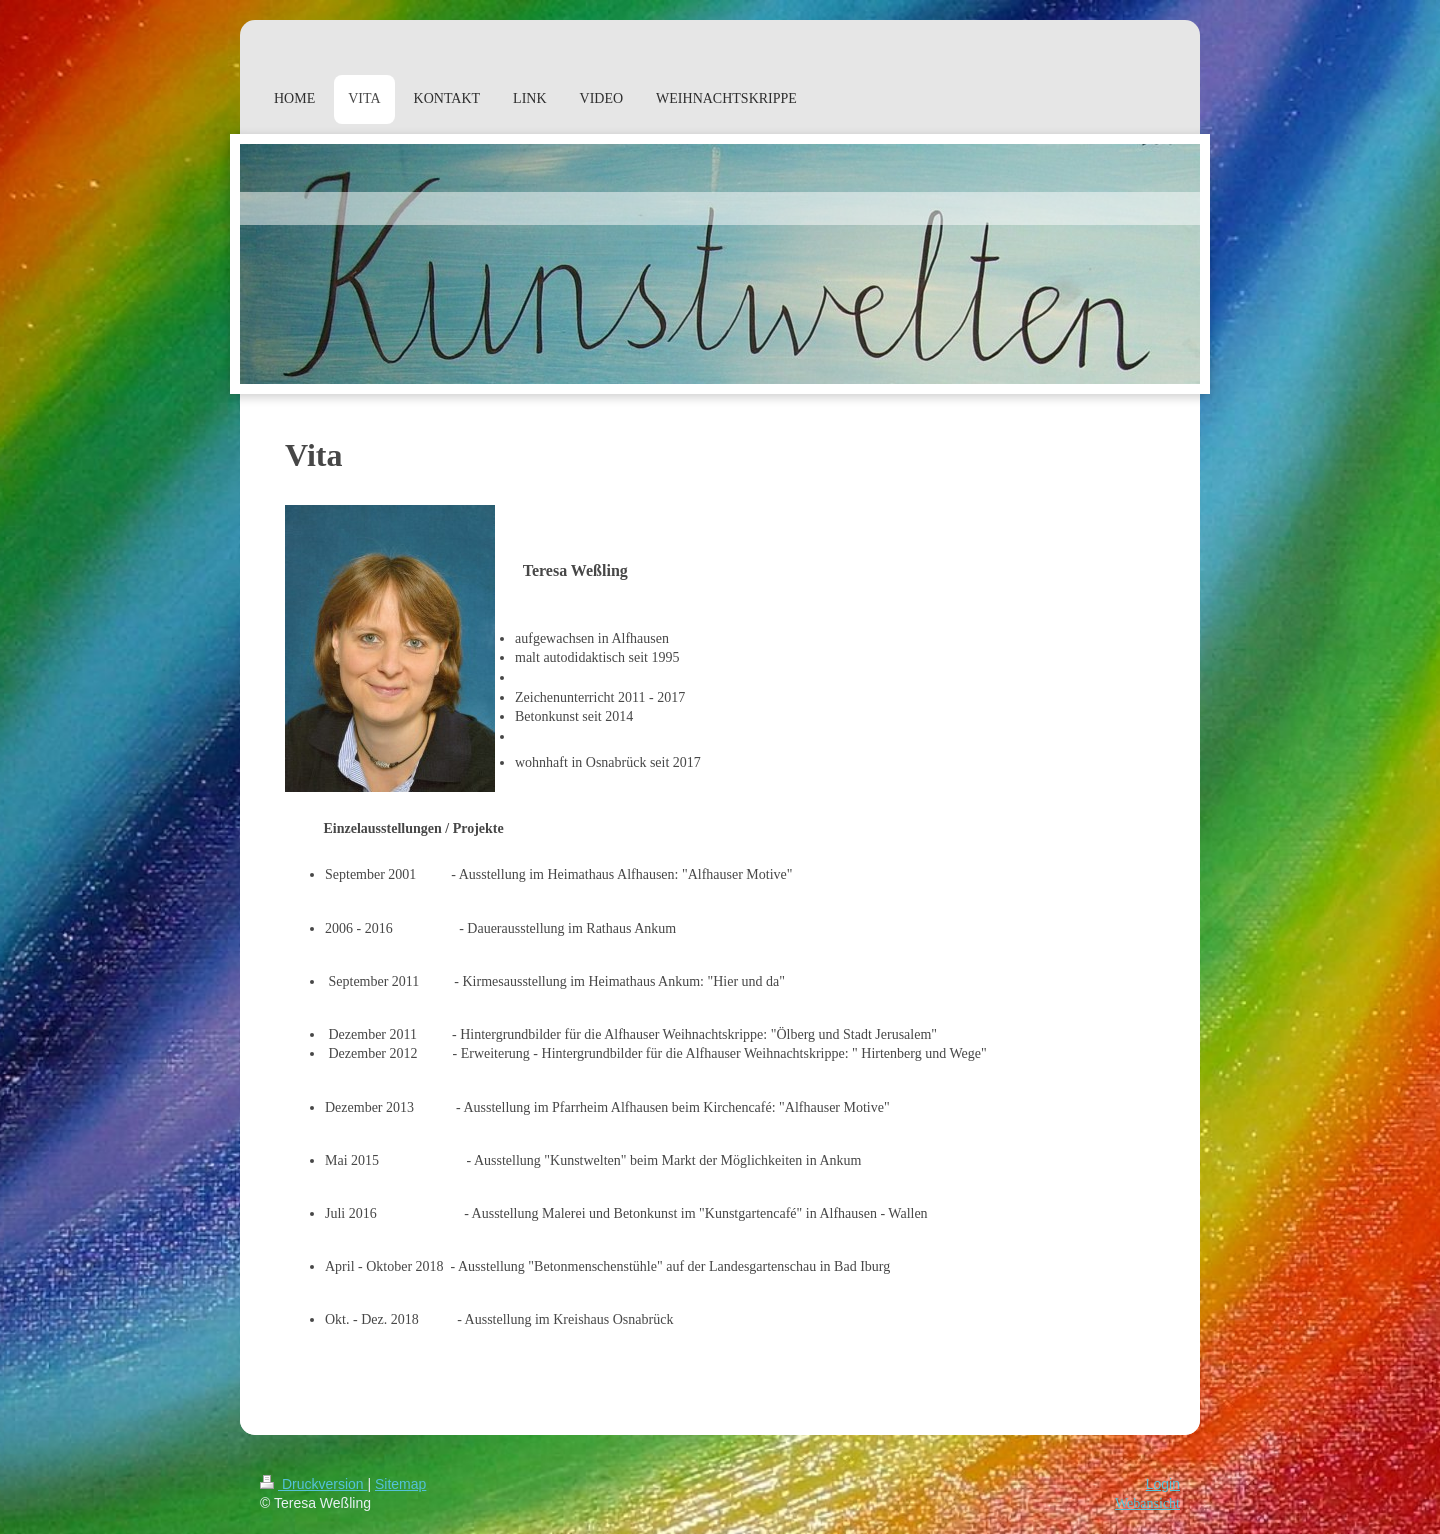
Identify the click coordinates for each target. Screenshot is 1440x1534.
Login (1163, 1484)
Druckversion (313, 1484)
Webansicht (1147, 1503)
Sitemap (400, 1484)
